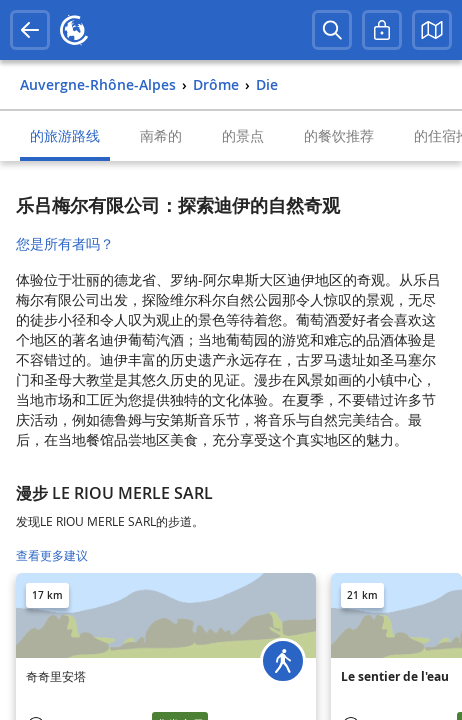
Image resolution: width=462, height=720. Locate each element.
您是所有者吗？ (65, 243)
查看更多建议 (52, 555)
